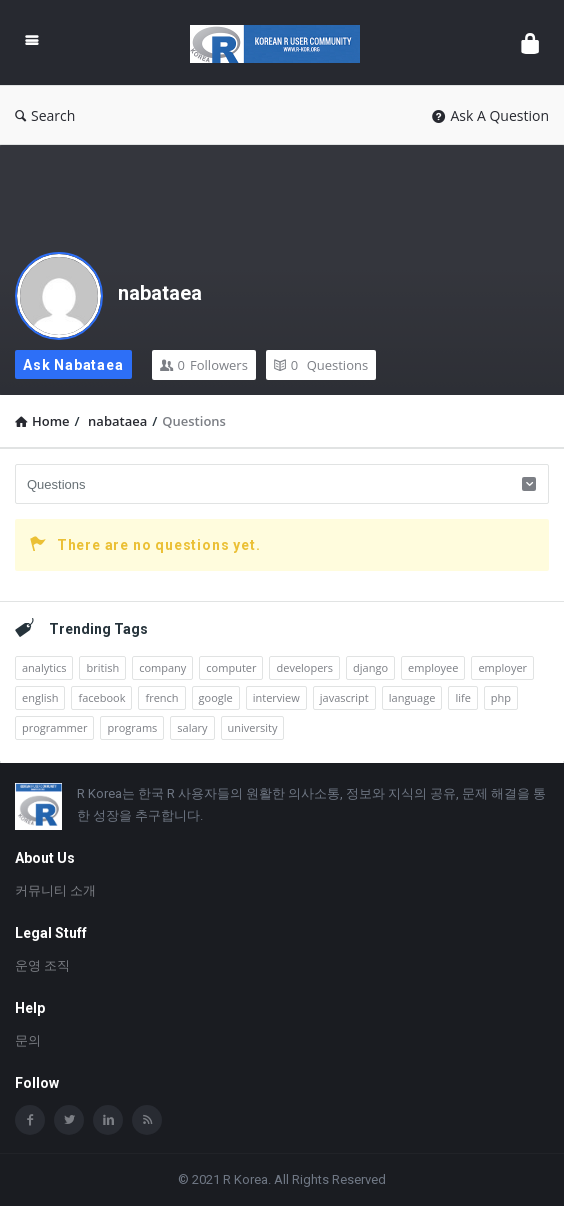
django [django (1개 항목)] (370, 667)
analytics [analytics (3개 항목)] (44, 667)
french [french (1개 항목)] (161, 697)
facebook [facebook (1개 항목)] (101, 697)
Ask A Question (490, 115)
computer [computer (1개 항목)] (231, 667)
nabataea (160, 293)
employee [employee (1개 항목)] (433, 667)
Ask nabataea (73, 365)
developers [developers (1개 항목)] (304, 667)
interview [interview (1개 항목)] (276, 697)
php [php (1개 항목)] (501, 697)
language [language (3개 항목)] (412, 697)
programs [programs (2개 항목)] (132, 727)
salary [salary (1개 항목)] (192, 727)
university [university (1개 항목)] (253, 727)
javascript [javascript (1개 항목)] (344, 697)
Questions (321, 365)
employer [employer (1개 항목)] (502, 667)
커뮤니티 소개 (55, 890)
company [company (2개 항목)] (162, 667)
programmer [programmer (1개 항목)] (54, 727)
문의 (28, 1040)
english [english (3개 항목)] (40, 697)
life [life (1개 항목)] (462, 697)
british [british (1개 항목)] (102, 667)
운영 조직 (42, 965)
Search (45, 115)
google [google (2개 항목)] (216, 697)
